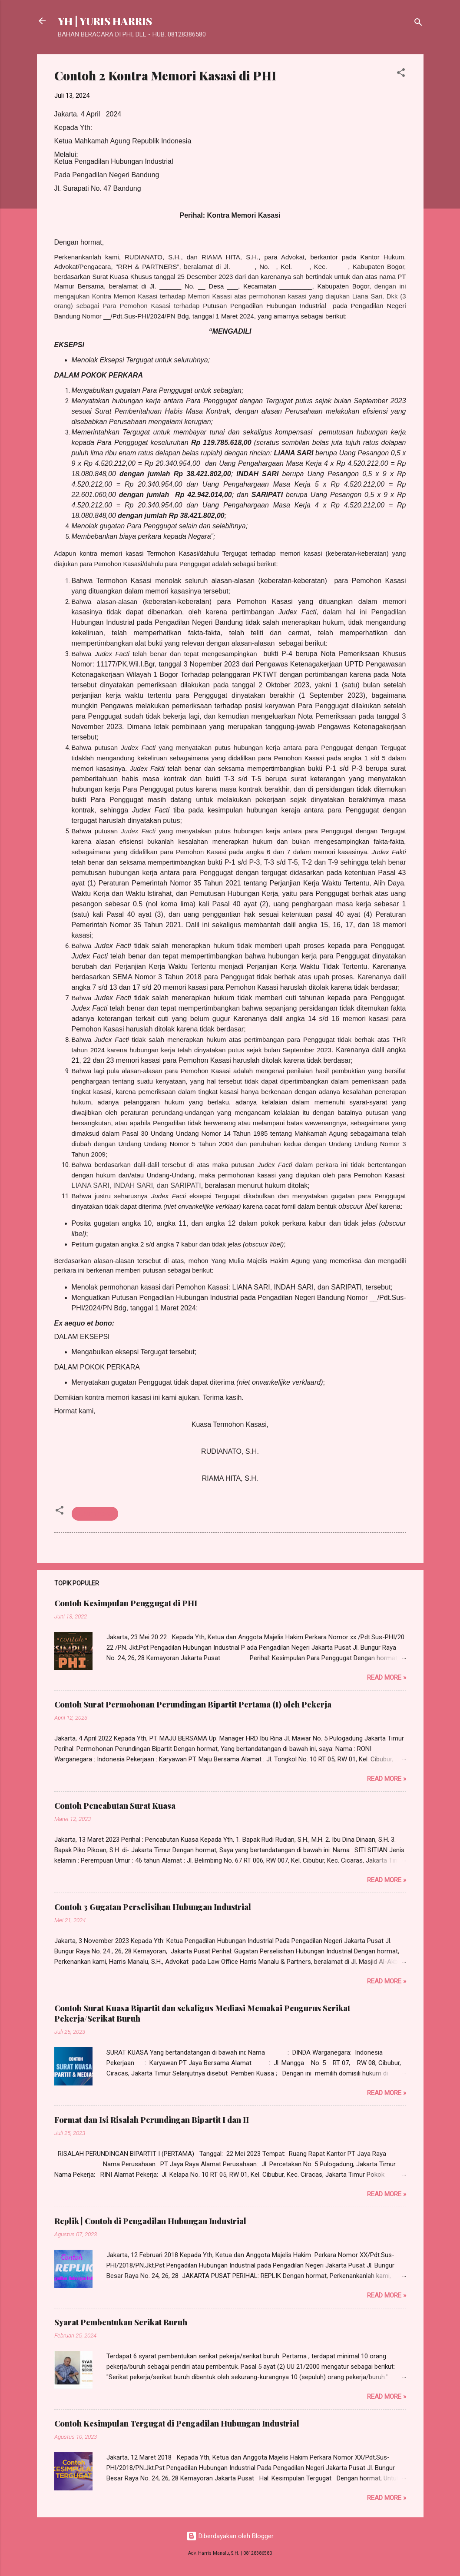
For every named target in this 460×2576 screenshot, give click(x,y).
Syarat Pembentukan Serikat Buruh (120, 2322)
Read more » (386, 1677)
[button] (401, 74)
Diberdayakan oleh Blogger (230, 2536)
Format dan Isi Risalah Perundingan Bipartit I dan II (151, 2120)
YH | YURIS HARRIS (105, 21)
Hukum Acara (95, 1514)
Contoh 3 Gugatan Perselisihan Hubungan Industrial (152, 1907)
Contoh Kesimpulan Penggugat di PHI (125, 1603)
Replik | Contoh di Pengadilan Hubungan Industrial (150, 2221)
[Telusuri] (418, 23)
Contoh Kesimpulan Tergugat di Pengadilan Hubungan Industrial (176, 2423)
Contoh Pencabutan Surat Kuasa (114, 1805)
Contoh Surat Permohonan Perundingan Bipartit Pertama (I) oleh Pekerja (192, 1704)
